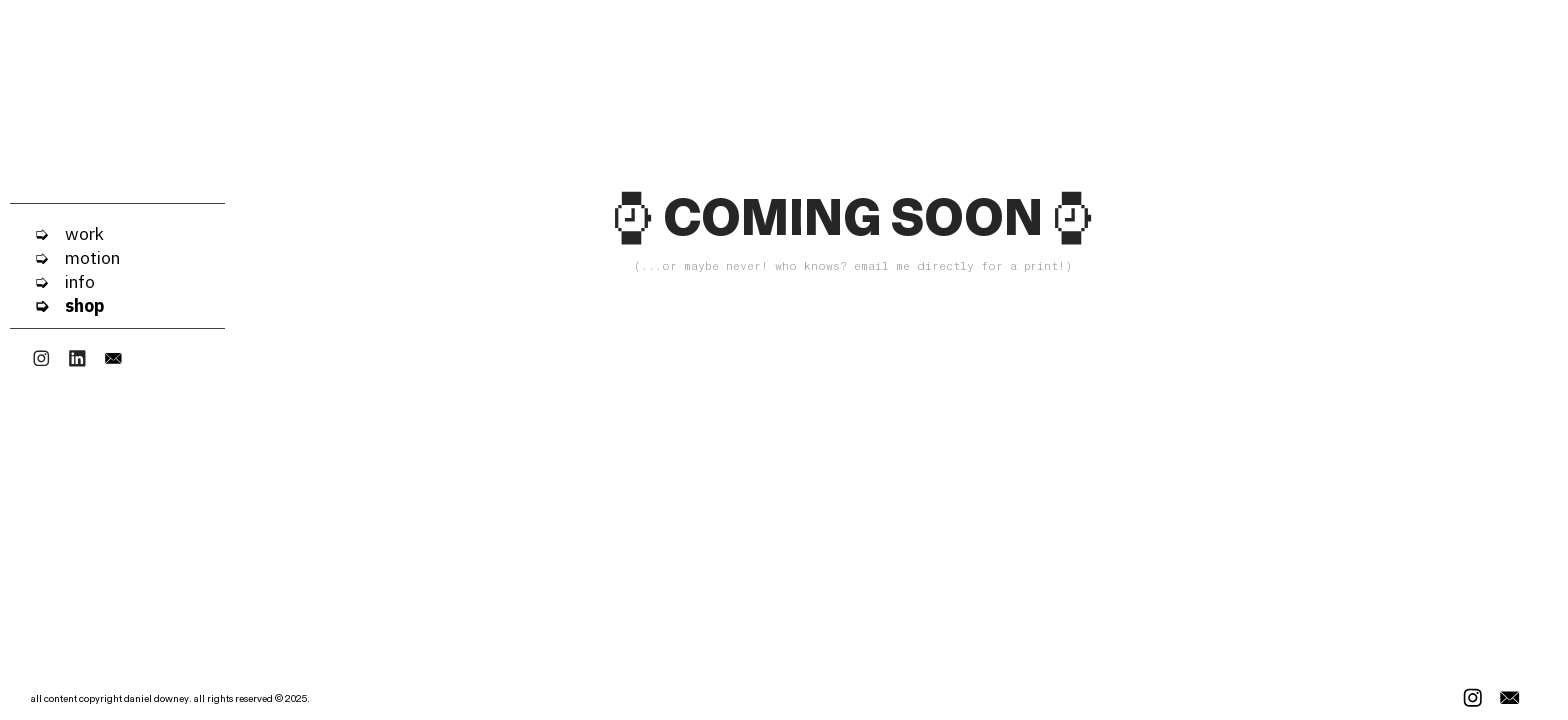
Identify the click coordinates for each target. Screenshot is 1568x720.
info (72, 281)
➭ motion (65, 257)
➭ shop (57, 305)
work (76, 233)
